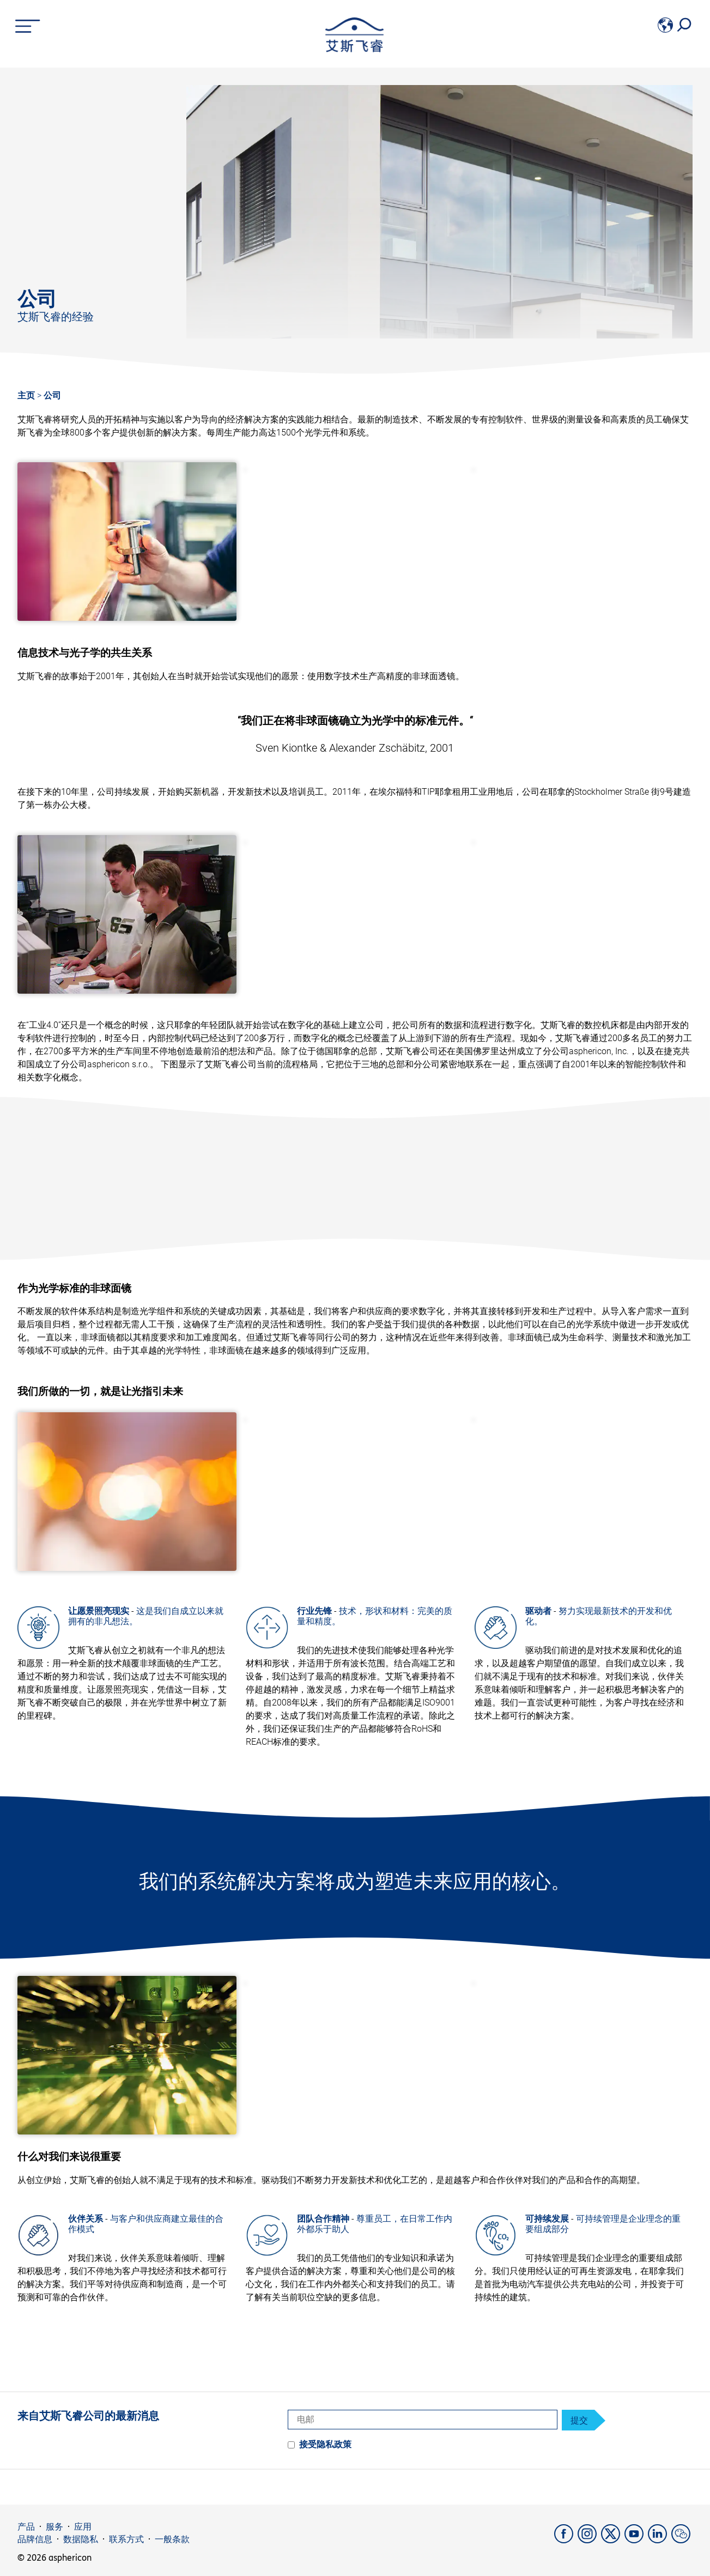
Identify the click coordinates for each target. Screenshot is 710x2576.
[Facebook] (566, 2540)
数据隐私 (80, 2539)
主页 (26, 395)
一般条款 (172, 2539)
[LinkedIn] (659, 2540)
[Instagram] (589, 2540)
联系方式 (126, 2539)
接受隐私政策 (325, 2444)
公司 (52, 395)
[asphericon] (354, 49)
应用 (83, 2526)
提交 (579, 2420)
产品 (26, 2526)
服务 (54, 2526)
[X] (612, 2540)
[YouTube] (636, 2540)
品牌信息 (34, 2539)
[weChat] (682, 2540)
